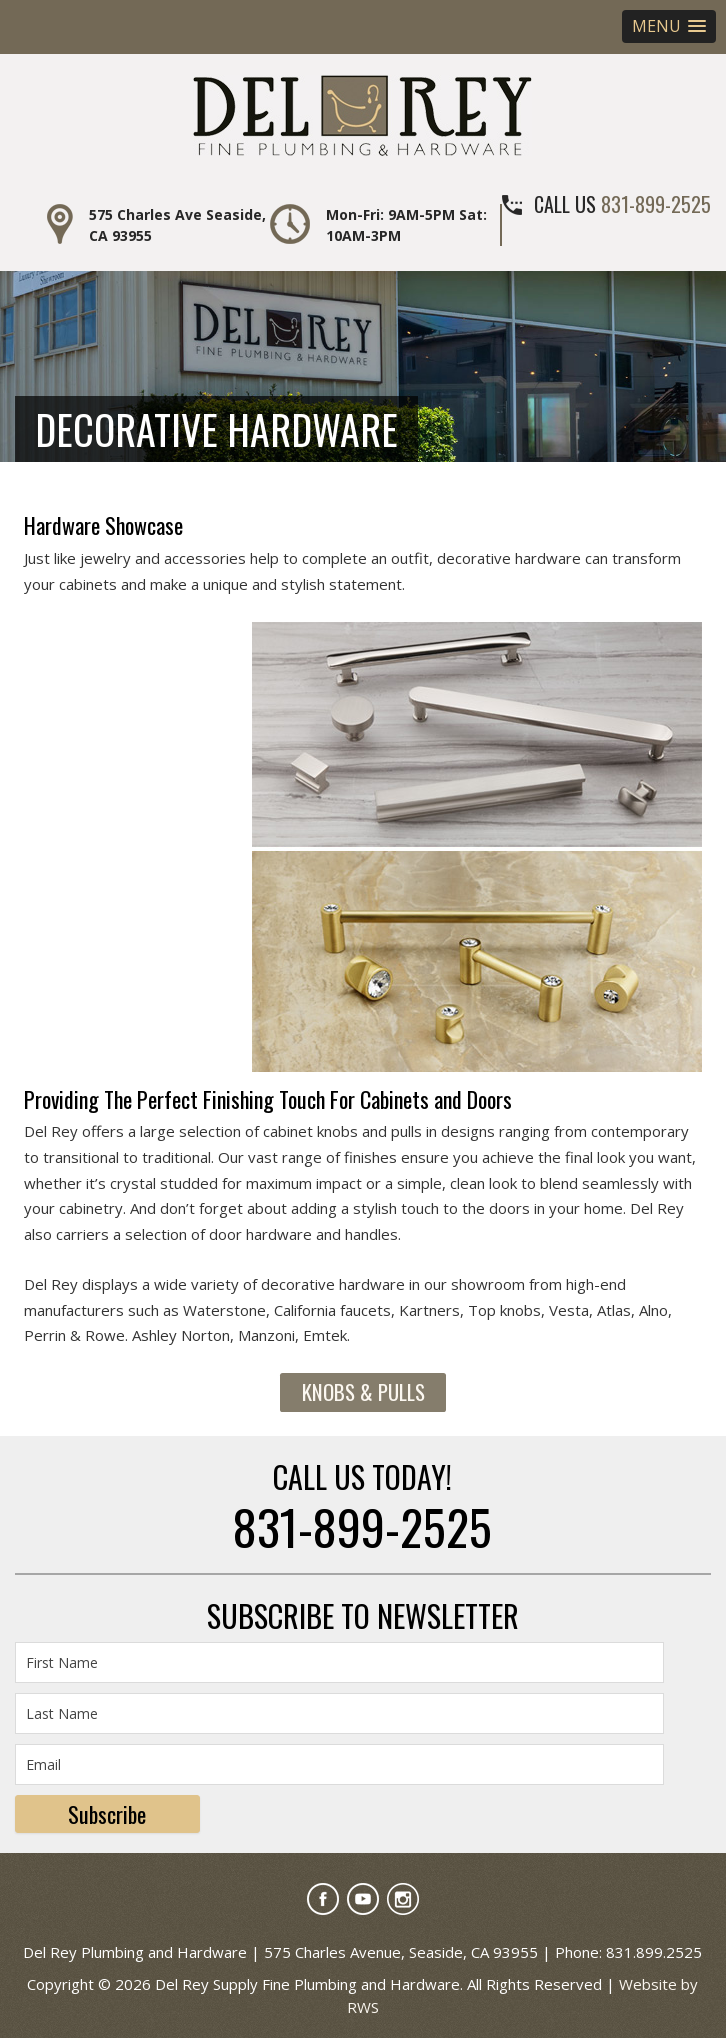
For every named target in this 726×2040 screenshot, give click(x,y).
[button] (669, 26)
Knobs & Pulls (363, 1393)
